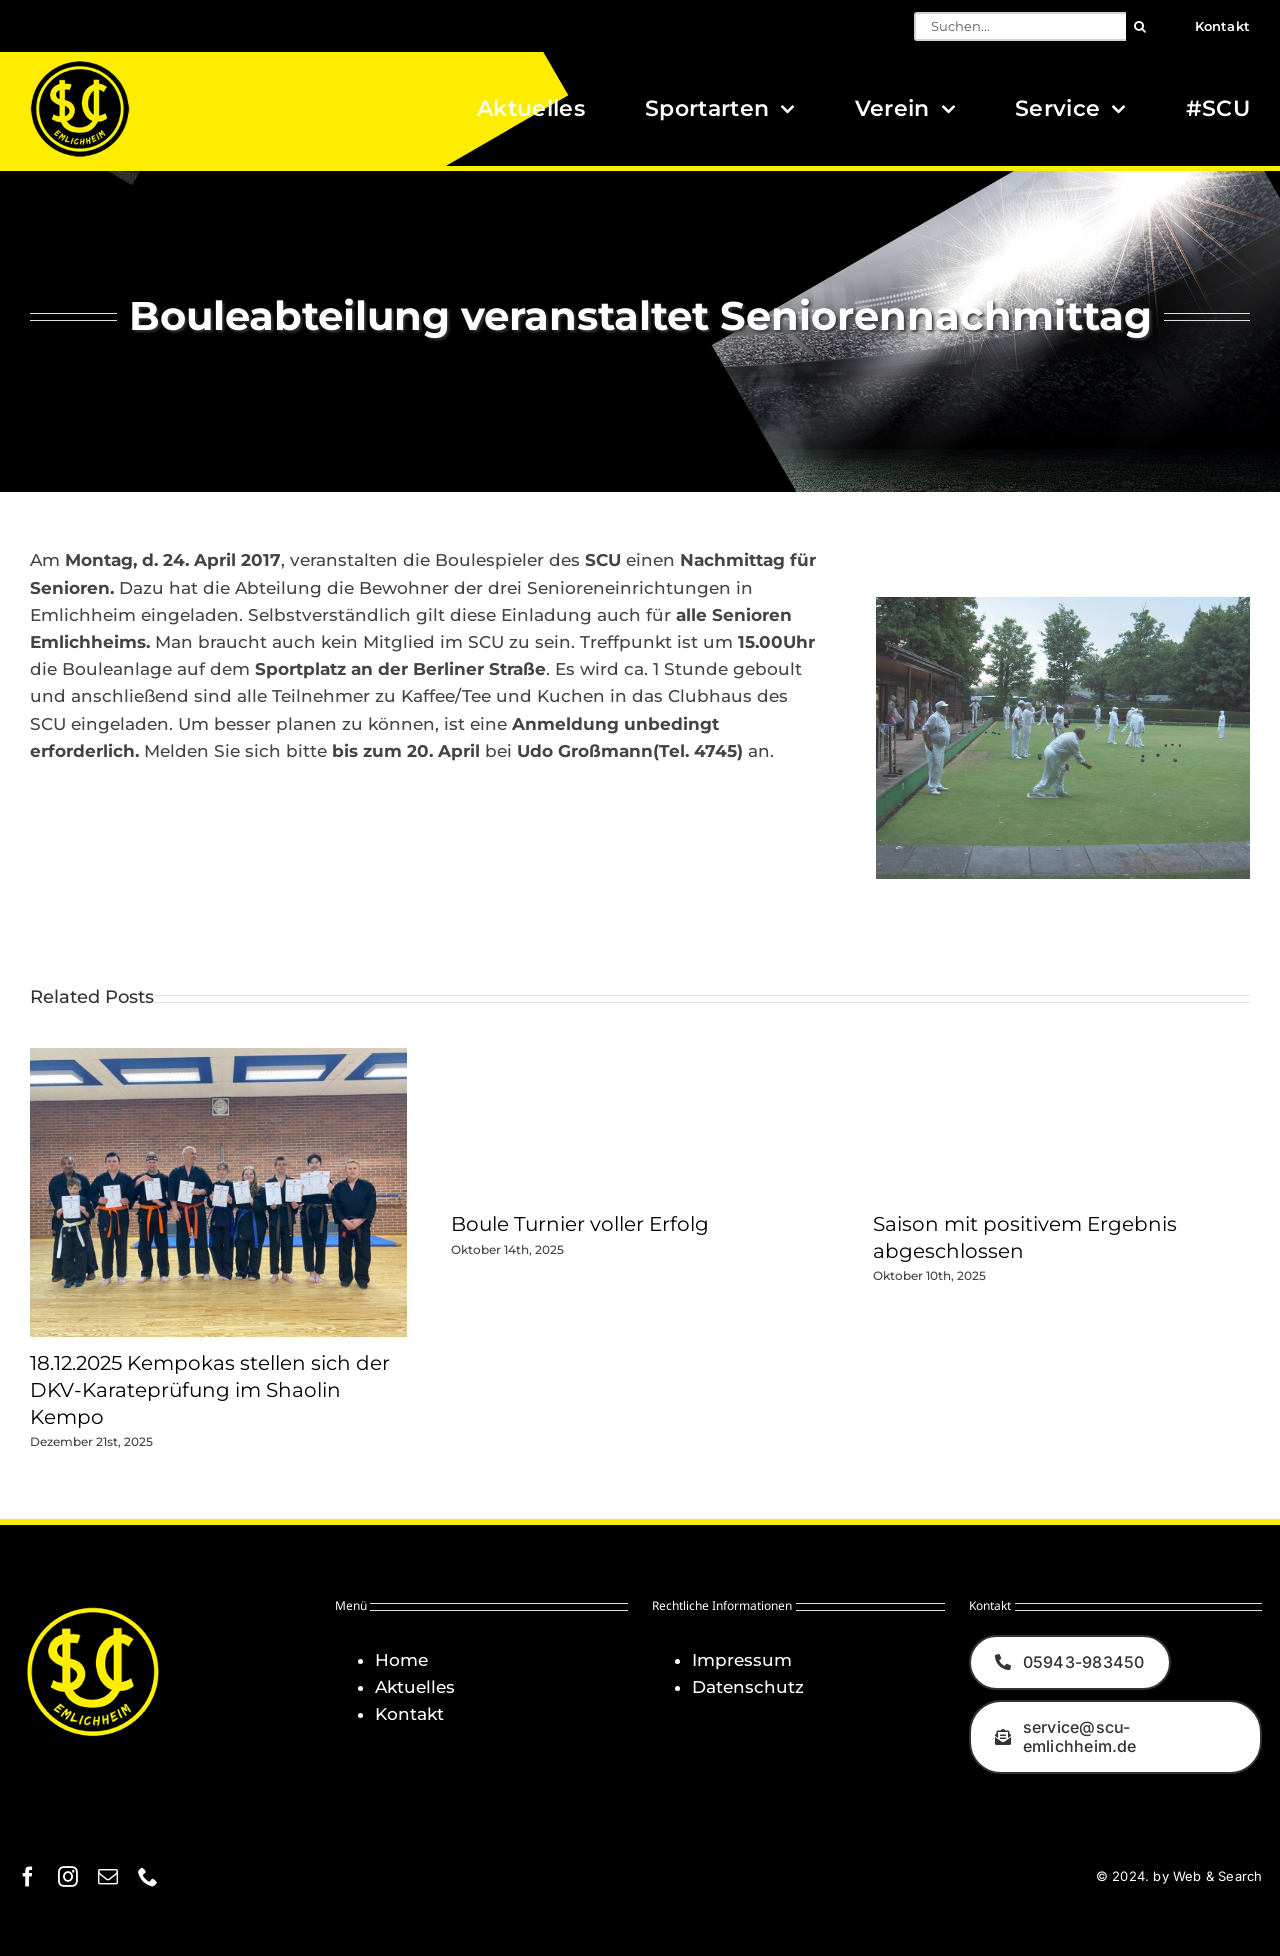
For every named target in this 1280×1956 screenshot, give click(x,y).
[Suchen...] (1020, 26)
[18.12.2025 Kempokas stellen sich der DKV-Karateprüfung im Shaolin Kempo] (218, 1058)
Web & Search (1217, 1876)
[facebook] (28, 1877)
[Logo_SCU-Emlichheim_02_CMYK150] (80, 67)
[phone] (148, 1877)
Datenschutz (748, 1687)
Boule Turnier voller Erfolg (580, 1224)
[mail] (108, 1877)
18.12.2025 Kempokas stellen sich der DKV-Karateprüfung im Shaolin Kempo (210, 1389)
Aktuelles (415, 1687)
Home (401, 1660)
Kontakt (409, 1714)
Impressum (742, 1660)
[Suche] (1140, 26)
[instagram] (68, 1877)
